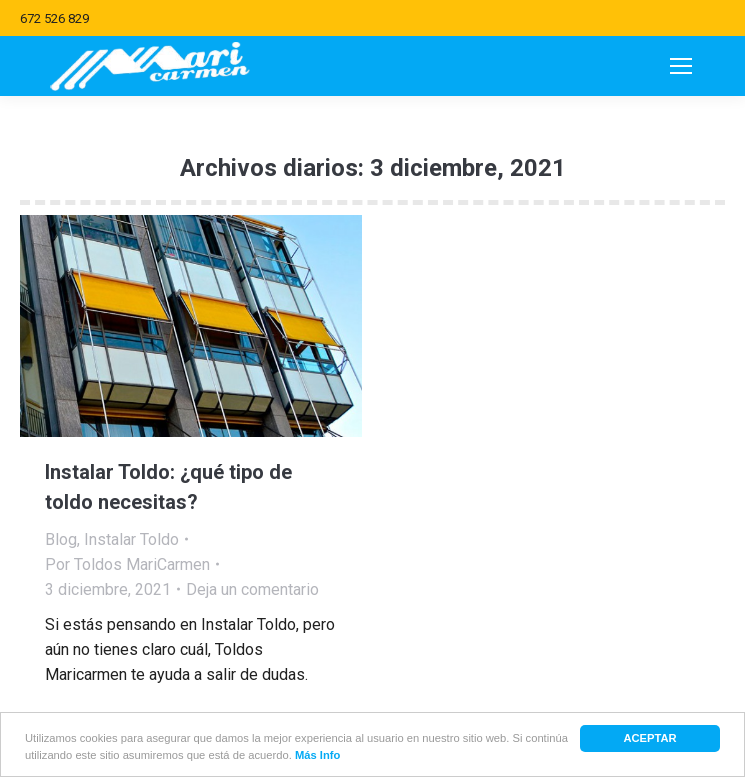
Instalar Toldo (131, 539)
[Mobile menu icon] (681, 66)
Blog (61, 539)
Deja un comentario (252, 589)
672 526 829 (54, 18)
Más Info (317, 756)
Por (127, 564)
